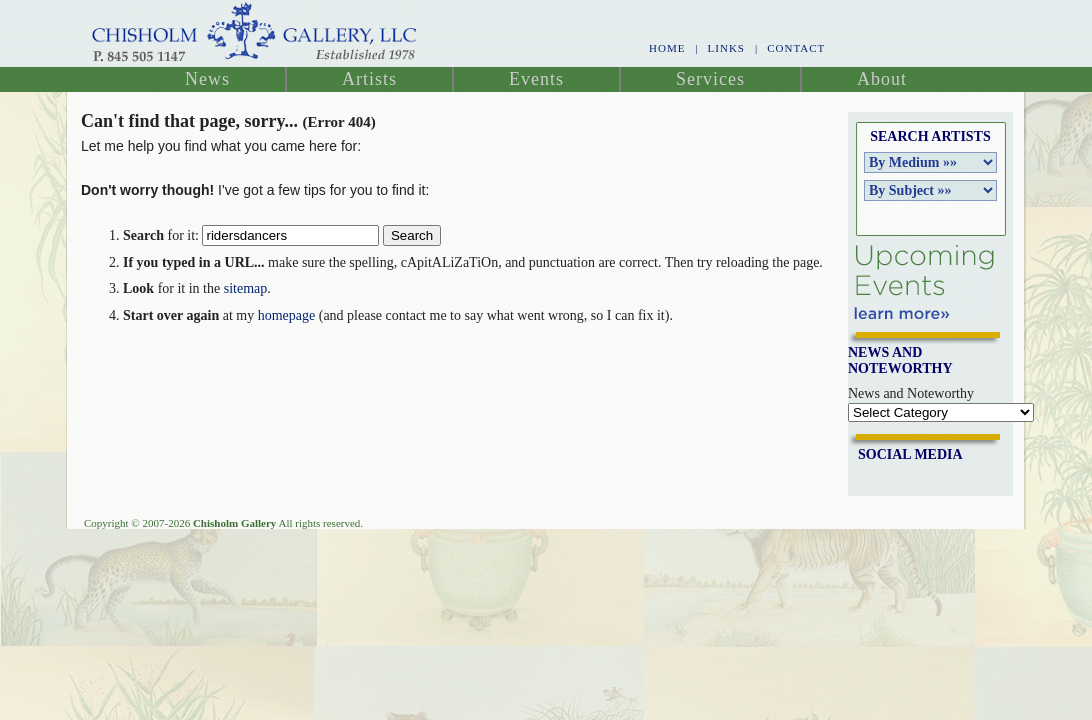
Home (667, 48)
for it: (161, 235)
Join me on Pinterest (934, 478)
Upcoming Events (924, 282)
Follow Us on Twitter (913, 478)
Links (726, 48)
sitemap (246, 288)
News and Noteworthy (911, 393)
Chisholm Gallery (255, 33)
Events (536, 79)
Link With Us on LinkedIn (892, 478)
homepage (287, 315)
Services (710, 79)
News (207, 79)
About (882, 79)
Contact (796, 48)
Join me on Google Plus (955, 478)
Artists (369, 79)
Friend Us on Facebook (871, 478)
